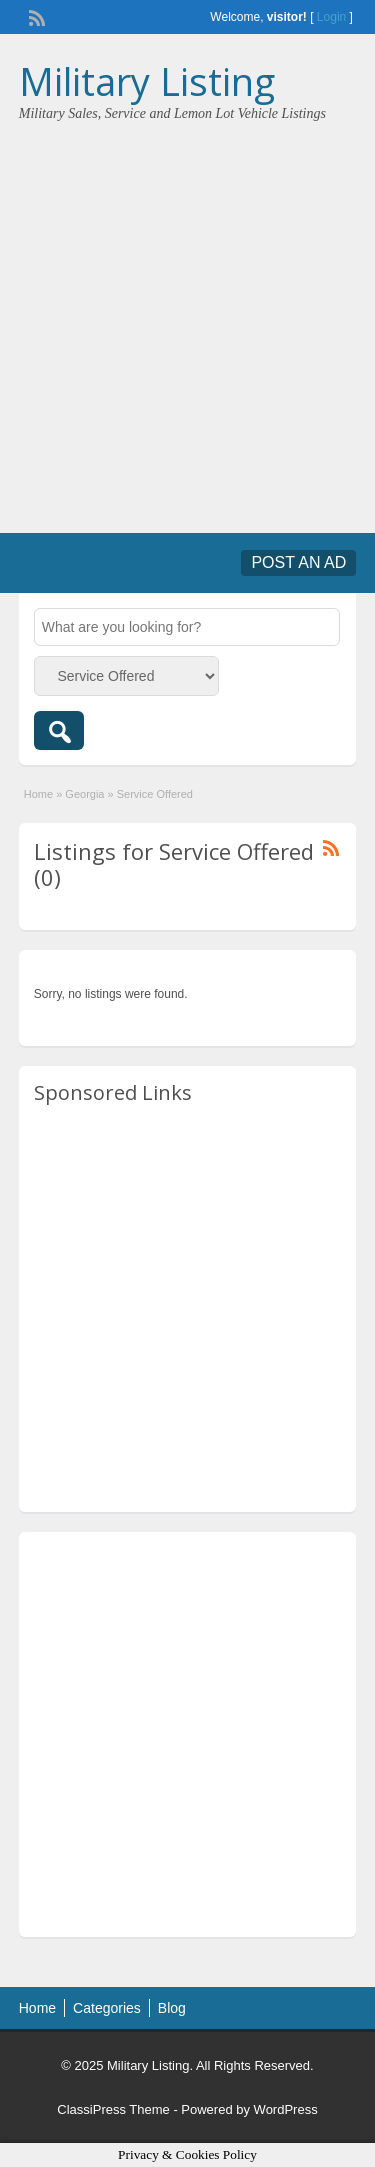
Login (331, 17)
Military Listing (147, 81)
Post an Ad (298, 562)
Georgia (84, 794)
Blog (172, 2008)
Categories (107, 2008)
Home (38, 794)
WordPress (286, 2109)
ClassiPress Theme (113, 2109)
